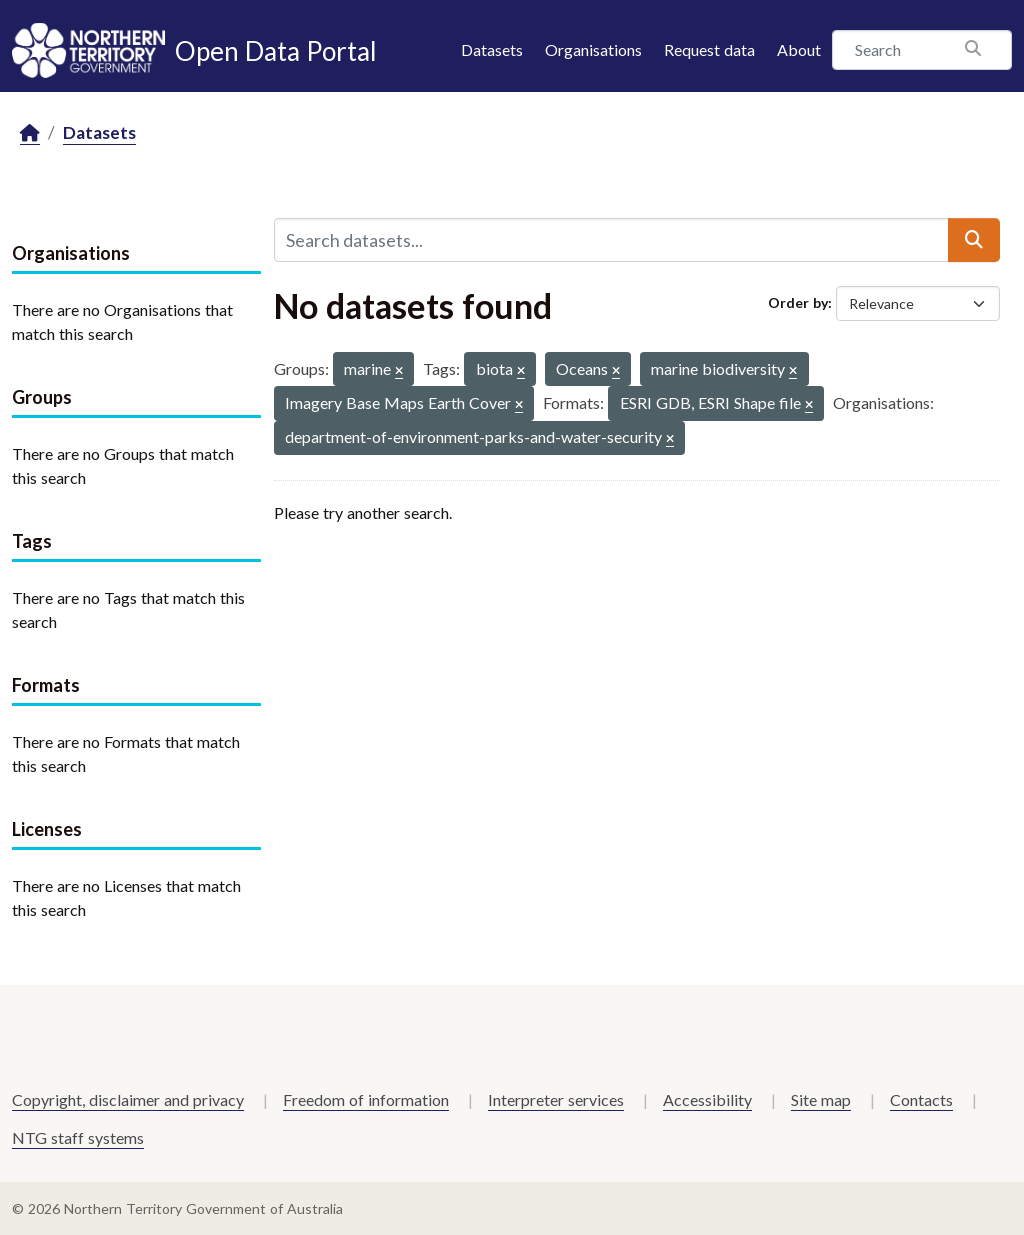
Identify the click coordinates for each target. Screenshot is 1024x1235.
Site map (821, 1099)
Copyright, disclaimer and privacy (128, 1099)
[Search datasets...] (611, 240)
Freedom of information (366, 1099)
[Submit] (974, 240)
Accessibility (707, 1099)
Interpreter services (556, 1099)
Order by (798, 302)
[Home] (30, 133)
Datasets (492, 49)
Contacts (921, 1099)
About (799, 49)
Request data (709, 49)
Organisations (593, 49)
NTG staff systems (78, 1137)
